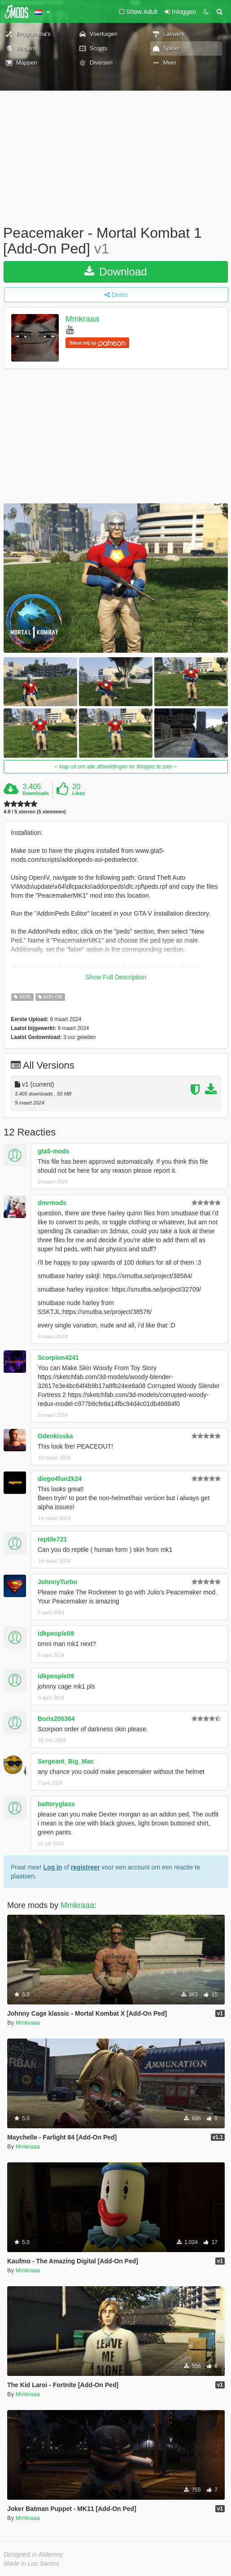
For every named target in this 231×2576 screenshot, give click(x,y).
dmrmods (52, 1202)
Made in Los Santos (31, 2563)
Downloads (35, 793)
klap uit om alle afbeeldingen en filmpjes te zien (115, 767)
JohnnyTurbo (57, 1581)
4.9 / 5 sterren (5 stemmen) (35, 811)
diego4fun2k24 (60, 1478)
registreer (85, 1867)
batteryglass (56, 1804)
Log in (52, 1867)
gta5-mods (54, 1151)
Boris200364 (56, 1718)
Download (115, 272)
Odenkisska (55, 1436)
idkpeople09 (56, 1633)
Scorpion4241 (58, 1357)
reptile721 (52, 1539)
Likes (78, 793)
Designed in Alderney (33, 2554)
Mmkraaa (82, 319)
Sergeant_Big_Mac (66, 1761)
